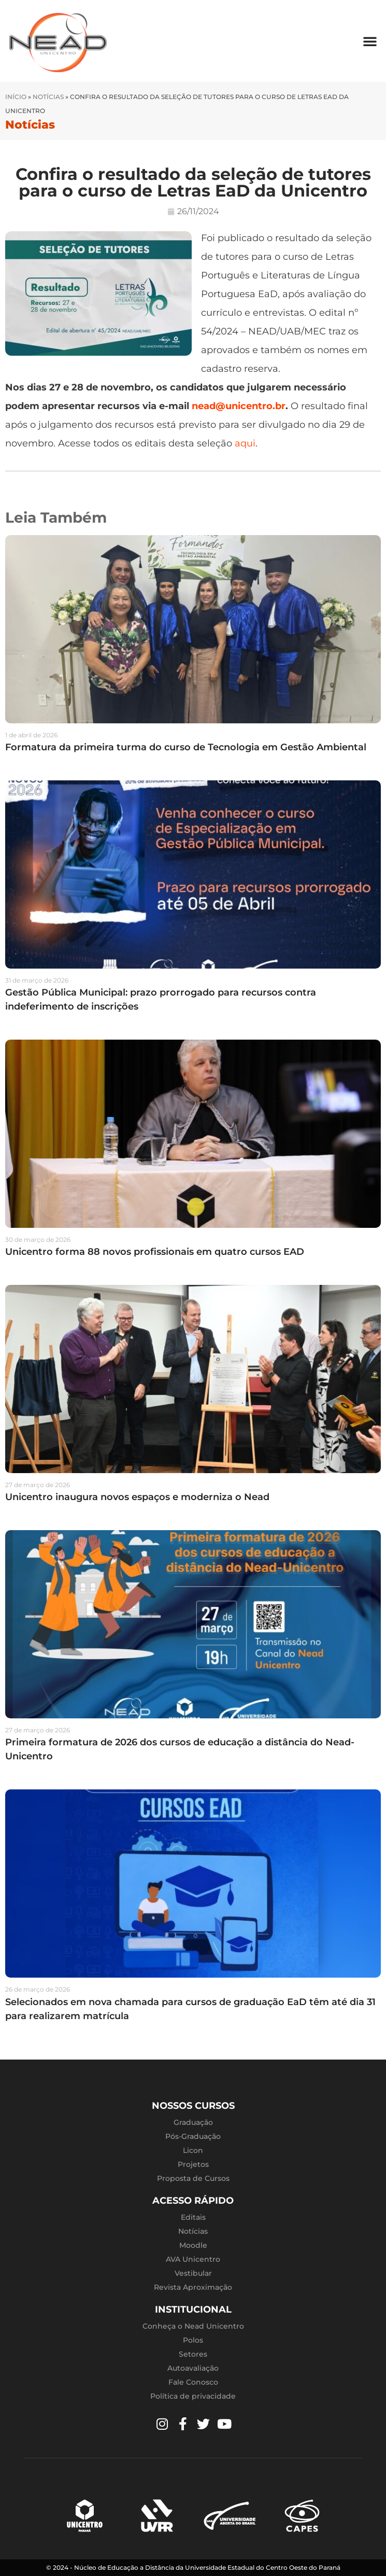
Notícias (48, 97)
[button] (370, 41)
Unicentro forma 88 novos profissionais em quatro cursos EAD (154, 1251)
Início (15, 97)
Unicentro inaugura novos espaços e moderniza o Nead (137, 1497)
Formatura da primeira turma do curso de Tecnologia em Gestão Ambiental (185, 747)
